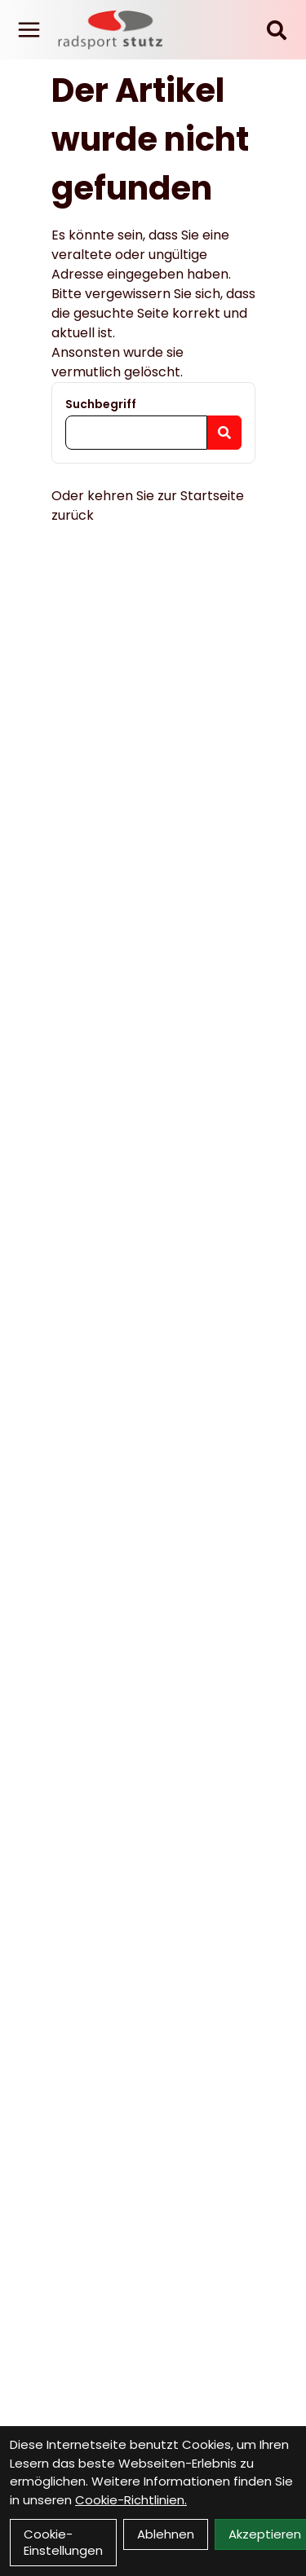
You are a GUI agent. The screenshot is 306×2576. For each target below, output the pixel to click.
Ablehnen (165, 2534)
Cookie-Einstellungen (63, 2542)
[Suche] (276, 30)
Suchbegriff (100, 404)
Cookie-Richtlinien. (131, 2499)
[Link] (29, 29)
